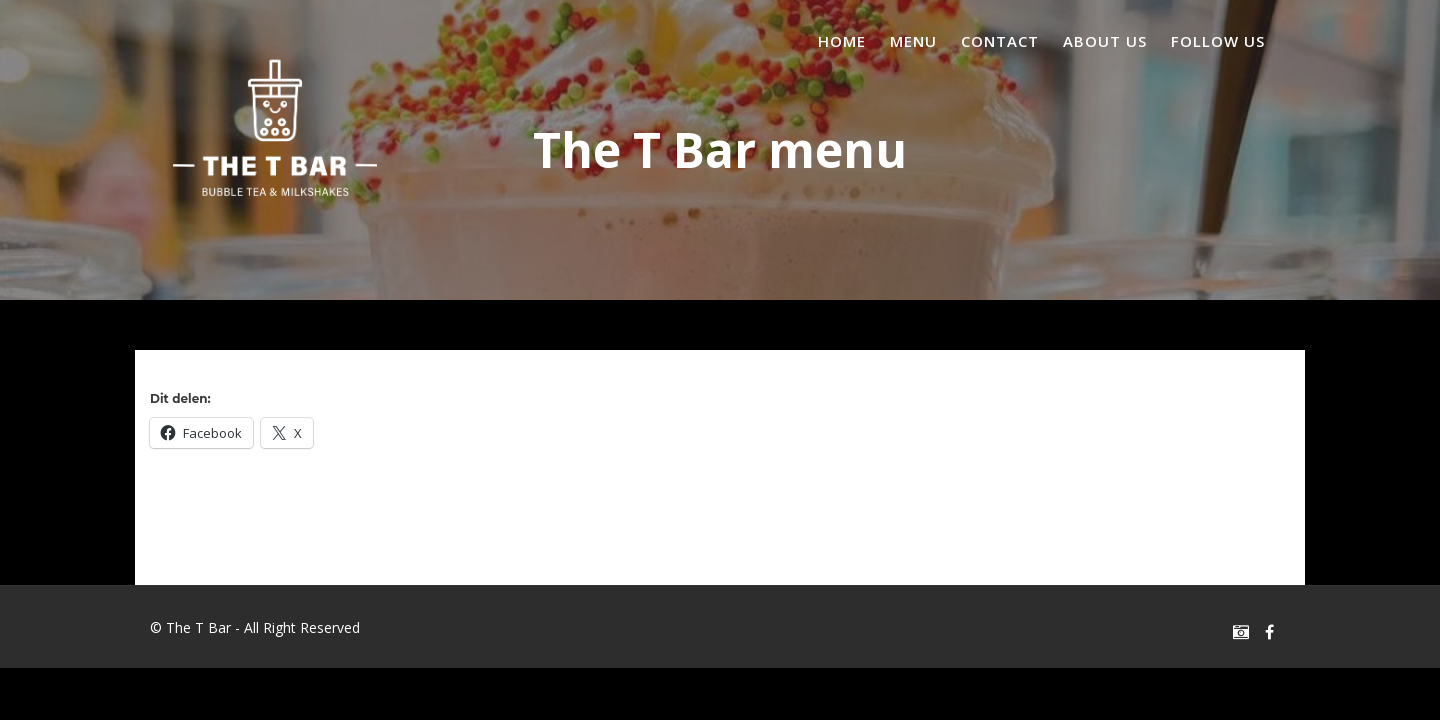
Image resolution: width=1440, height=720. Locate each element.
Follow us (1218, 41)
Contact (1000, 41)
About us (1105, 41)
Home (842, 41)
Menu (913, 41)
